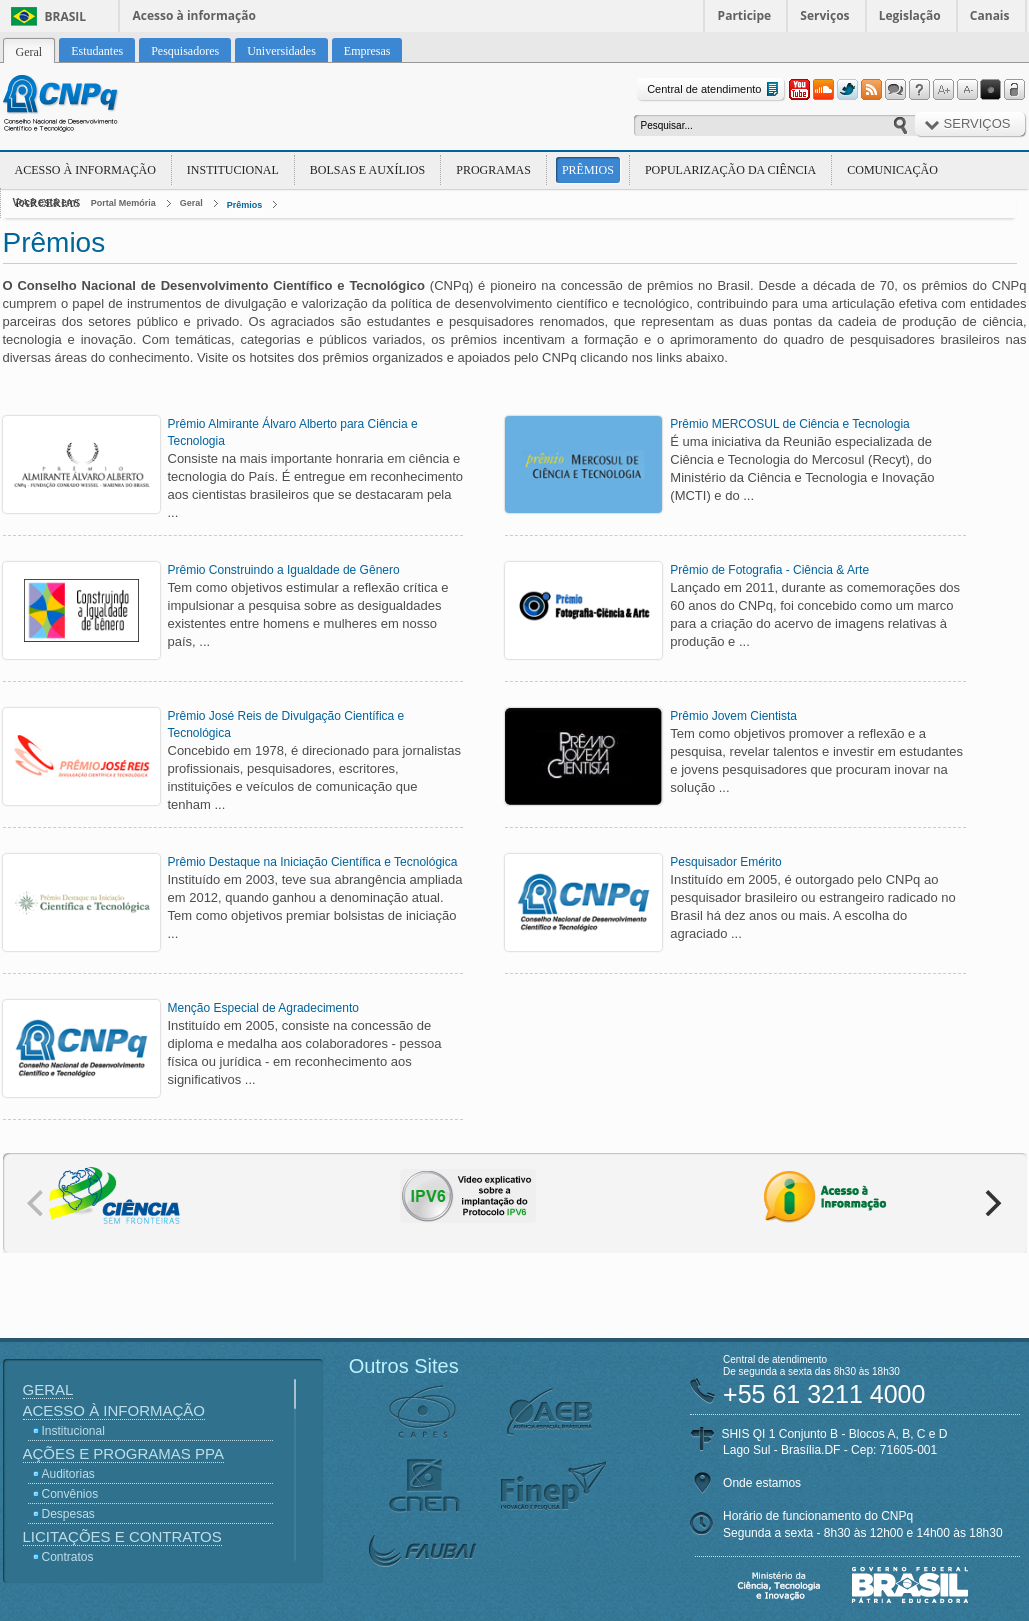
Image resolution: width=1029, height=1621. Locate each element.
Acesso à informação (194, 15)
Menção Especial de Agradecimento (263, 1008)
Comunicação (892, 170)
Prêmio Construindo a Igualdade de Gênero (284, 570)
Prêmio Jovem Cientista (733, 716)
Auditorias (68, 1474)
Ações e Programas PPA (123, 1453)
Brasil (66, 16)
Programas (493, 170)
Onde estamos (762, 1483)
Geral (191, 203)
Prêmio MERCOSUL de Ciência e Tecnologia (789, 424)
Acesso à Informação (85, 170)
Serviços (824, 15)
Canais (990, 15)
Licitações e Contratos (122, 1536)
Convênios (70, 1494)
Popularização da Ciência (730, 170)
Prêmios (588, 170)
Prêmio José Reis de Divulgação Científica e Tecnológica (286, 724)
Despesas (68, 1514)
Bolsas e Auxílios (367, 170)
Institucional (233, 170)
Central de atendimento (714, 89)
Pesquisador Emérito (725, 862)
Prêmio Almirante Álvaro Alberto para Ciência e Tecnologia (293, 432)
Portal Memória (123, 203)
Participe (745, 15)
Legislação (910, 15)
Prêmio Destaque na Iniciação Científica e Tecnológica (313, 862)
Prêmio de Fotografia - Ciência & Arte (769, 570)
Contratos (68, 1557)
